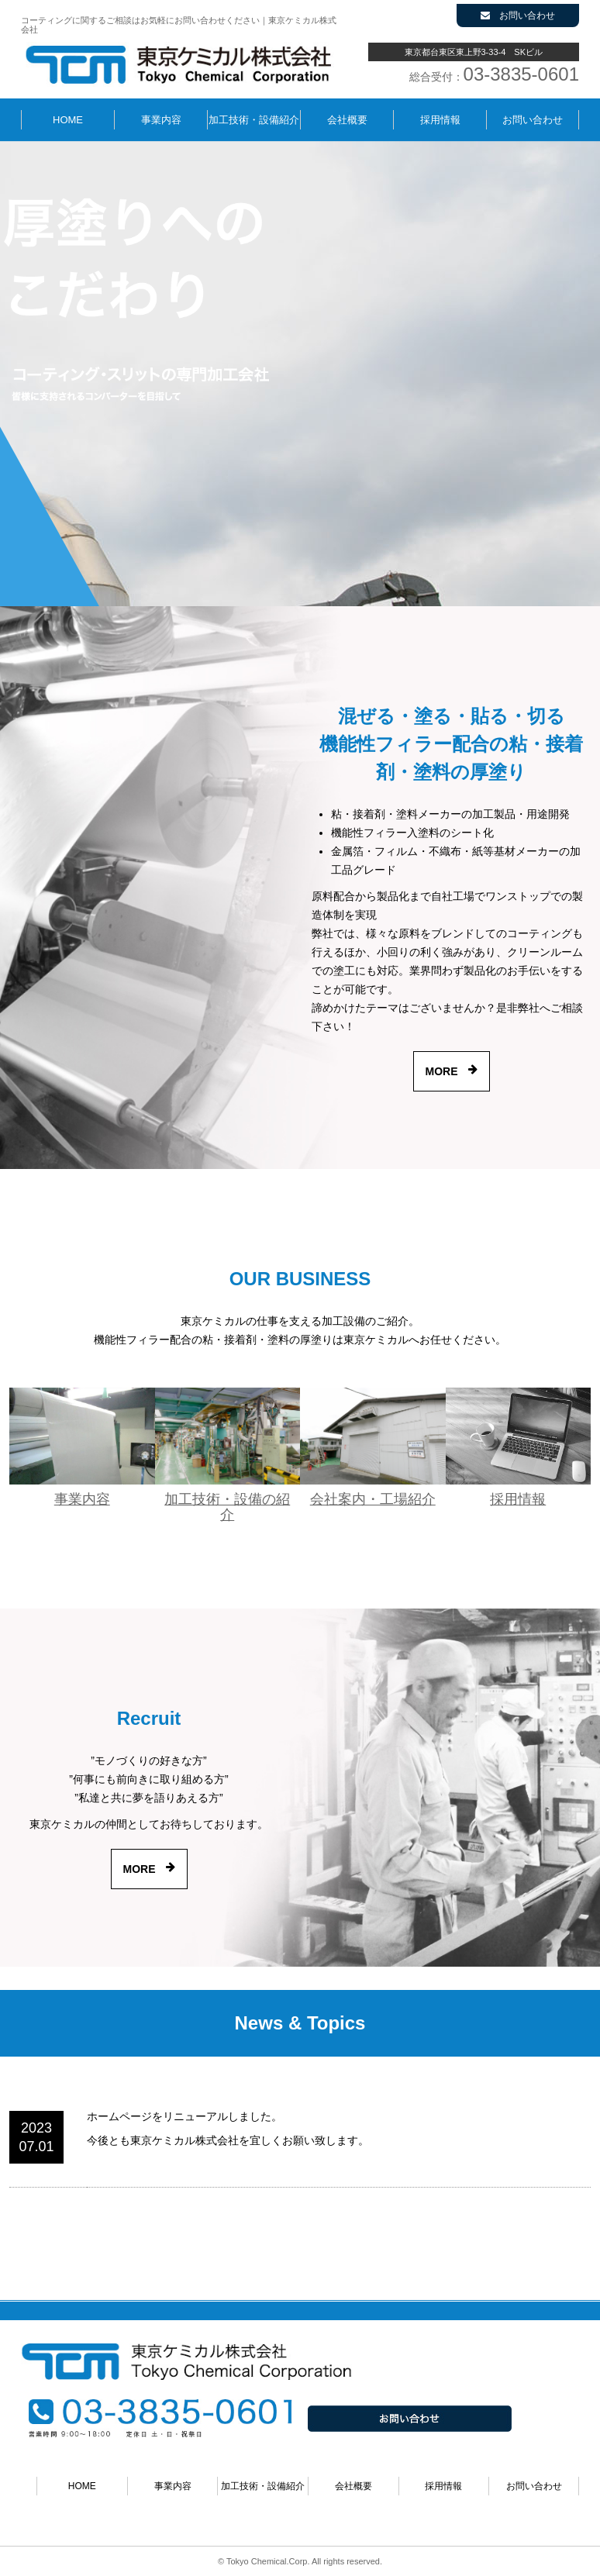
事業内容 (161, 120)
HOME (68, 120)
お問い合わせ (518, 15)
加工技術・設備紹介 (254, 120)
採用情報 (440, 120)
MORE (442, 1071)
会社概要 (347, 120)
